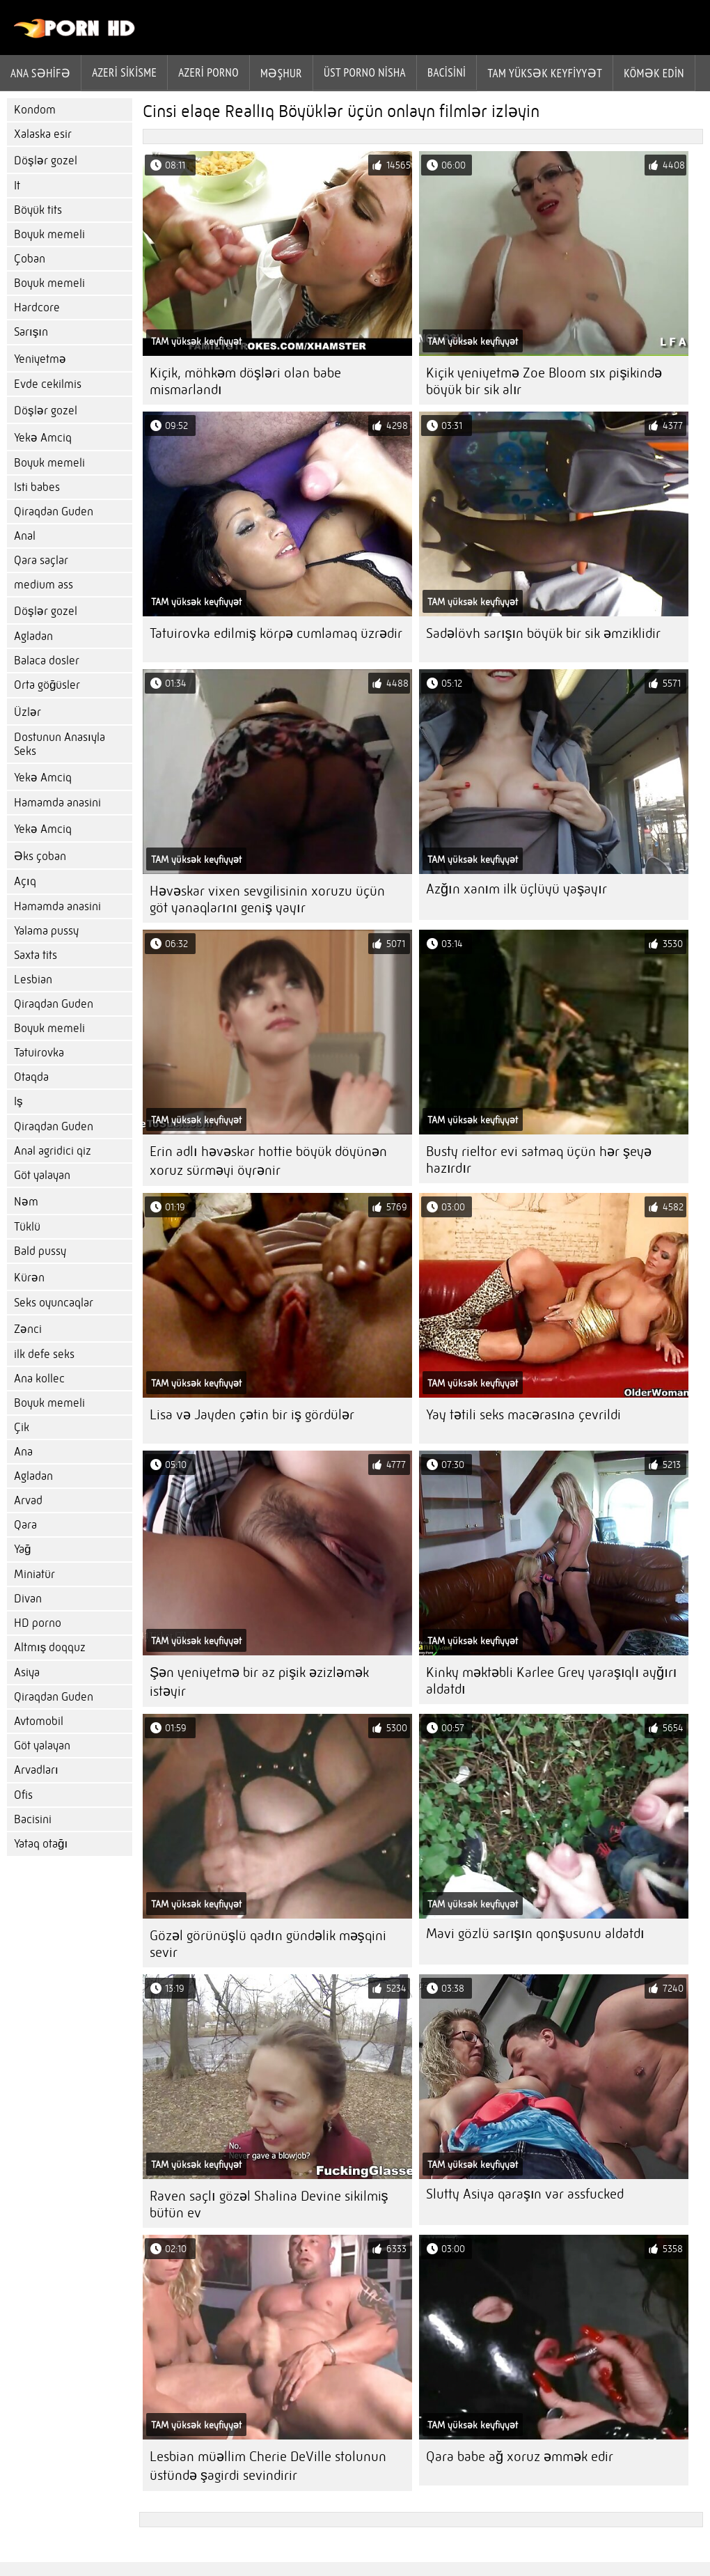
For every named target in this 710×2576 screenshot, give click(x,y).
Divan (28, 1598)
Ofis (23, 1795)
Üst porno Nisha (365, 72)
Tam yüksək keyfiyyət (544, 73)
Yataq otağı (41, 1843)
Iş (18, 1101)
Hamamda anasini (57, 802)
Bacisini (446, 72)
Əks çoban (40, 856)
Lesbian (33, 979)
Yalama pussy (46, 930)
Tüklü (27, 1226)
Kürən (29, 1277)
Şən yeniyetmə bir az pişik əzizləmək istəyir (259, 1681)
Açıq (25, 881)
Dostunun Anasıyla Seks (59, 744)
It (17, 185)
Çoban (29, 258)
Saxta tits (35, 955)
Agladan (33, 636)
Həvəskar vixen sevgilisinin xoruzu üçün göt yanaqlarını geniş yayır (267, 899)
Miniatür (34, 1574)
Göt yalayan (42, 1175)
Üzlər (27, 712)
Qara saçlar (41, 560)
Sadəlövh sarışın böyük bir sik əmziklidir (543, 633)
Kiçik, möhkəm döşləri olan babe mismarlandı (245, 381)
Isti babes (37, 487)
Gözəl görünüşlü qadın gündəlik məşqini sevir (268, 1944)
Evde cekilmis (47, 384)
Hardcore (37, 307)
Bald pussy (40, 1251)
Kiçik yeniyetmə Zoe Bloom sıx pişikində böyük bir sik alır (544, 381)
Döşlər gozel (45, 160)
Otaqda (31, 1077)
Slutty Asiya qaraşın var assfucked (525, 2194)
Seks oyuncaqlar (53, 1302)
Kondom (35, 109)
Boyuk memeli (49, 234)
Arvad (28, 1500)
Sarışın (31, 331)
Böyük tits (38, 210)
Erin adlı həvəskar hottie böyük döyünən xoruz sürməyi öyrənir (268, 1160)
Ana (23, 1451)
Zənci (28, 1329)
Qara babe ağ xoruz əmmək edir (519, 2457)
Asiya (27, 1672)
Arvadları (36, 1770)
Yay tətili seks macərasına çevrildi (524, 1415)
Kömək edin (654, 73)
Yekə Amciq (43, 437)
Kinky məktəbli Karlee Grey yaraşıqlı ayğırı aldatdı (551, 1680)
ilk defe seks (44, 1354)
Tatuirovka (39, 1052)
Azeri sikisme (124, 72)
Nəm (26, 1201)
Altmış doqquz (50, 1647)
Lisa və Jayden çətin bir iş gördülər (252, 1415)
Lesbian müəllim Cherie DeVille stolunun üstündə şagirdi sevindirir (268, 2466)
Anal (25, 535)
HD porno (37, 1623)
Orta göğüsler (47, 685)
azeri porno (208, 72)
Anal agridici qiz (52, 1150)
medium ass (43, 584)
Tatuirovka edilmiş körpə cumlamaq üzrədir (276, 633)
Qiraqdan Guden (53, 511)
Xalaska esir (43, 134)
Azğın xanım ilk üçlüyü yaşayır (516, 889)
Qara (25, 1524)
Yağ (22, 1549)
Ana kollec (39, 1378)
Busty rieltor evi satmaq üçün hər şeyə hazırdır (539, 1159)
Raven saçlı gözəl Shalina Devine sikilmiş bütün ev (269, 2204)
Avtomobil (38, 1721)
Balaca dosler (46, 660)
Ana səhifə (40, 73)
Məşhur (281, 73)
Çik (21, 1427)
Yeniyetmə (40, 359)
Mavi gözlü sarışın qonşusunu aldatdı (535, 1934)
